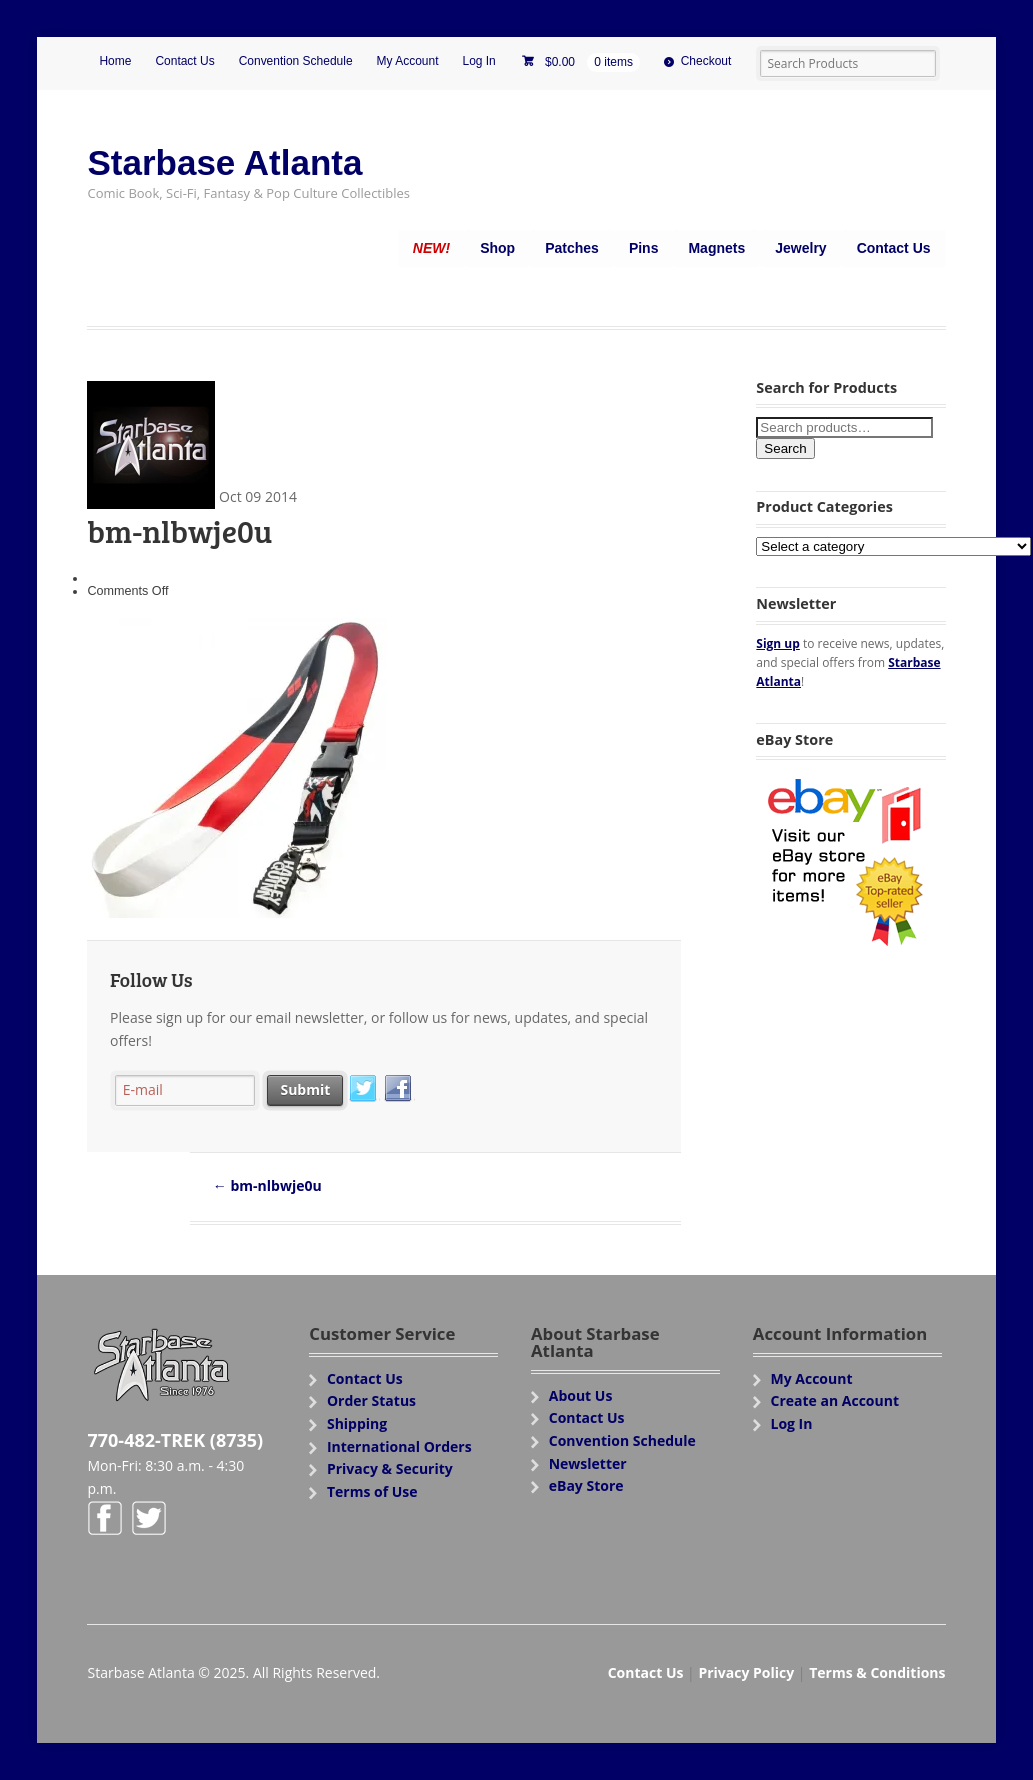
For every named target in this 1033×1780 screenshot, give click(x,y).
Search (785, 448)
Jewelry (800, 248)
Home (115, 61)
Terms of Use (372, 1491)
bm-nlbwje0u (267, 1185)
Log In (478, 61)
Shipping (357, 1423)
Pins (644, 248)
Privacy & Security (390, 1468)
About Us (581, 1395)
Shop (497, 248)
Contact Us (184, 61)
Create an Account (835, 1400)
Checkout (706, 61)
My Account (408, 61)
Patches (572, 248)
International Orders (399, 1446)
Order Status (371, 1400)
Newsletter (588, 1463)
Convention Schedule (296, 61)
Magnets (716, 248)
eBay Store (586, 1485)
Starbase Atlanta (224, 162)
